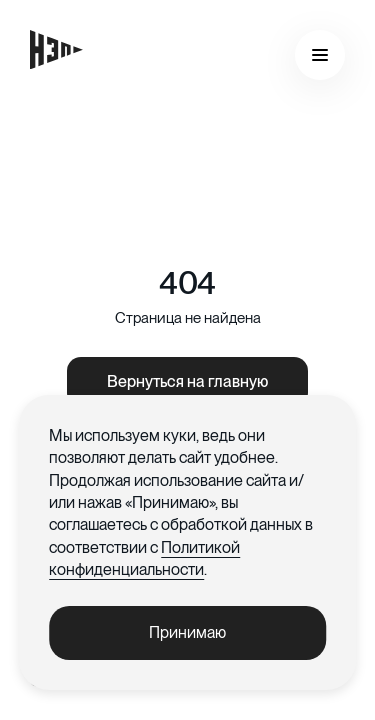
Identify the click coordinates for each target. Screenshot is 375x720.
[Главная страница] (56, 49)
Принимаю (187, 632)
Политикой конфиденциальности (144, 558)
